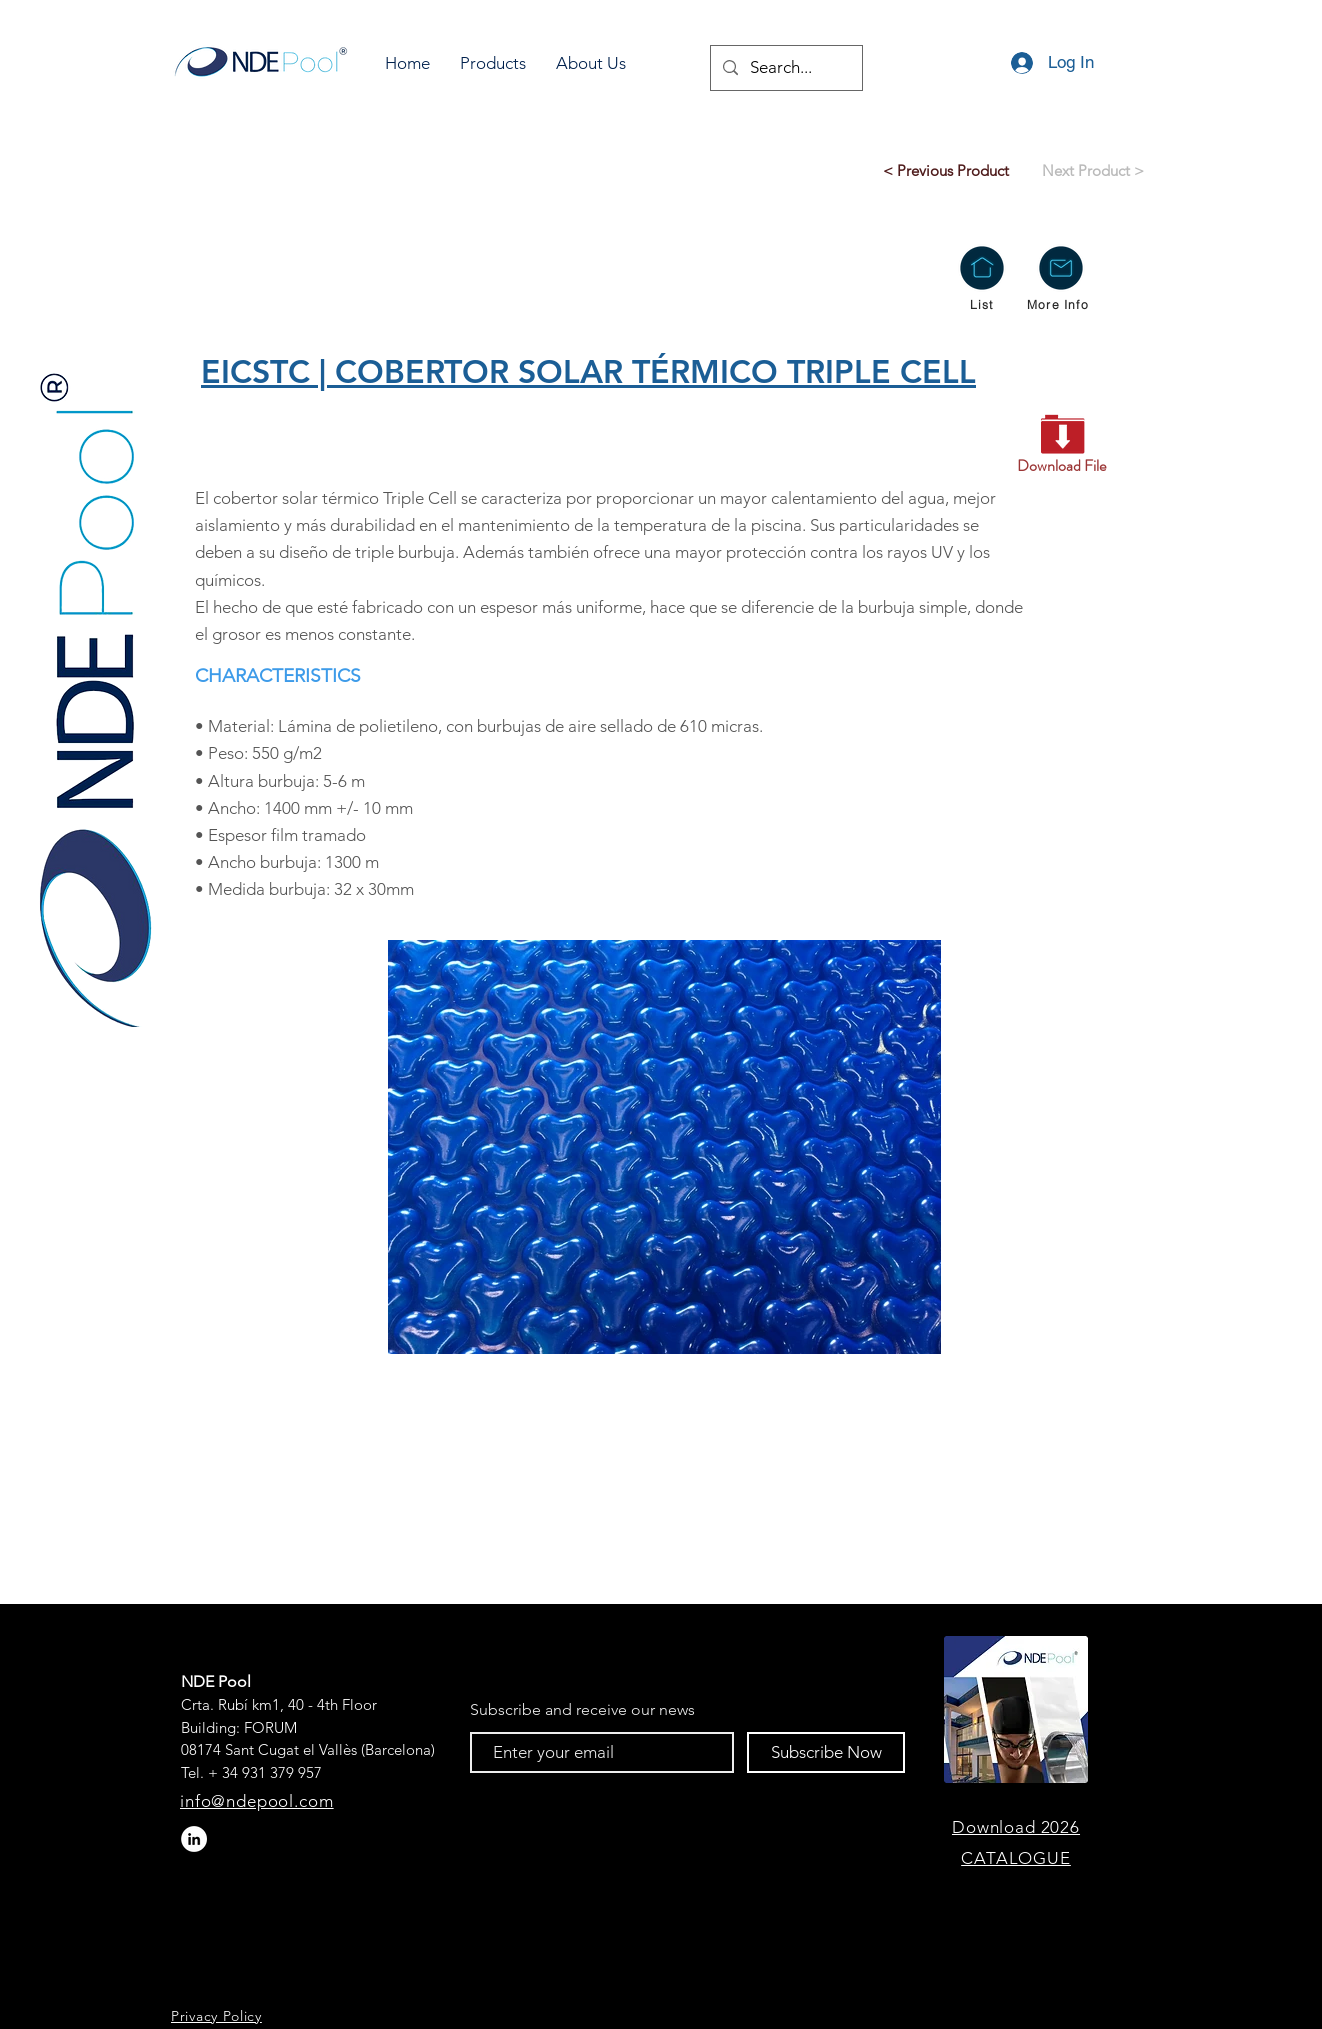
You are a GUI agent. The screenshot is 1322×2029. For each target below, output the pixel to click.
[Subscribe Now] (826, 1752)
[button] (493, 63)
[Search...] (785, 68)
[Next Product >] (1092, 170)
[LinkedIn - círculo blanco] (194, 1839)
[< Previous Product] (946, 170)
